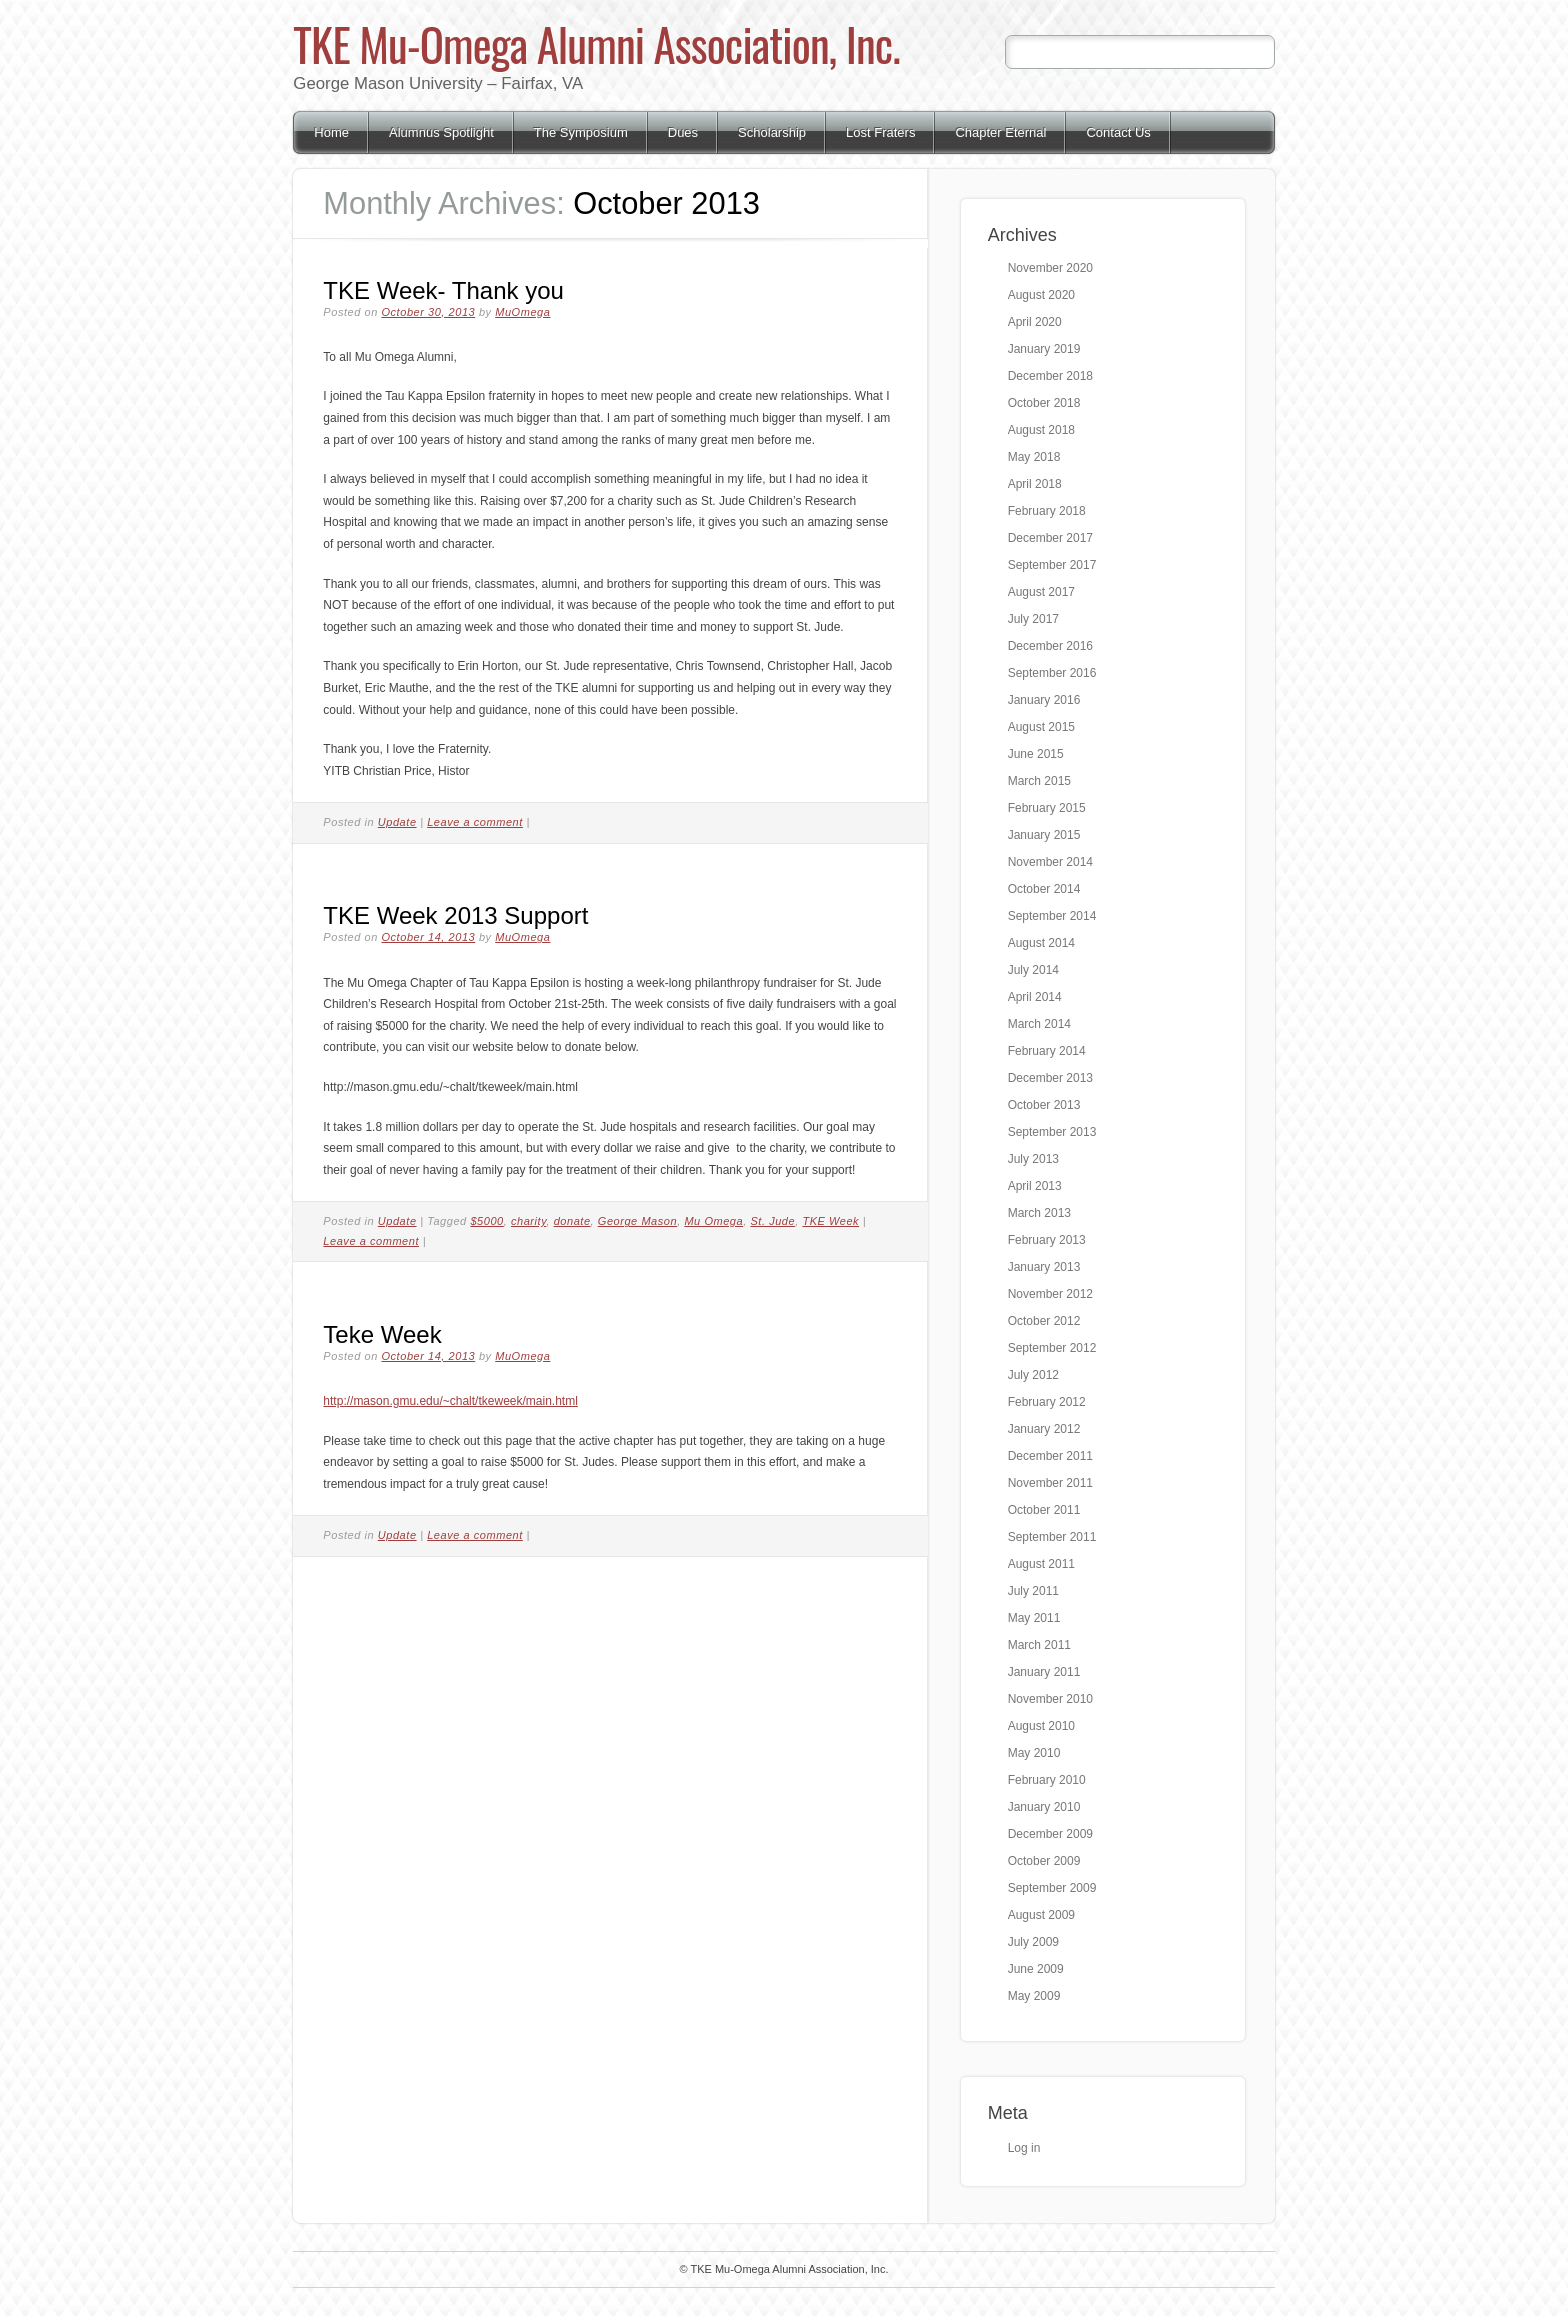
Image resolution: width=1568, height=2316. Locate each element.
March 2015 (1039, 781)
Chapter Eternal (1000, 132)
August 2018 (1041, 430)
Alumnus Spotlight (441, 132)
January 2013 (1044, 1267)
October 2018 (1044, 403)
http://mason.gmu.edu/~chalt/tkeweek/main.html (450, 1401)
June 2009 (1036, 1969)
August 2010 (1041, 1726)
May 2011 (1034, 1618)
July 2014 (1033, 970)
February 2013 (1047, 1240)
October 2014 (1044, 889)
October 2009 (1044, 1861)
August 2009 (1041, 1915)
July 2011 (1033, 1591)
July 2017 (1033, 619)
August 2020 (1041, 295)
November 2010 (1050, 1699)
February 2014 (1047, 1051)
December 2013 (1050, 1078)
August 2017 (1041, 592)
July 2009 (1033, 1942)
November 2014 (1050, 862)
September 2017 (1052, 565)
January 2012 (1044, 1429)
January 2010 (1044, 1807)
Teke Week (382, 1334)
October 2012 (1044, 1321)
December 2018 (1050, 376)
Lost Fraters (880, 132)
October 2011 (1044, 1510)
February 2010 (1047, 1780)
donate (572, 1221)
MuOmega (522, 312)
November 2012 (1050, 1294)
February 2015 (1047, 808)
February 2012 (1047, 1402)
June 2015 (1036, 754)
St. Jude (772, 1221)
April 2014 (1035, 997)
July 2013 (1033, 1159)
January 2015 (1044, 835)
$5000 (486, 1221)
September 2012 (1052, 1348)
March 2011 (1039, 1645)
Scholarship (772, 132)
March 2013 (1039, 1213)
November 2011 (1050, 1483)
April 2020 (1035, 322)
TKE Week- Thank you (443, 290)
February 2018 (1047, 511)
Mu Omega (713, 1221)
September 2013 (1052, 1132)
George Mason (637, 1221)
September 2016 (1052, 673)
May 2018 (1034, 457)
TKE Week (830, 1221)
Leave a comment (475, 822)
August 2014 (1041, 943)
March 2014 (1039, 1024)
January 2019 (1044, 349)
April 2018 (1035, 484)
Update (397, 822)
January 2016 (1044, 700)
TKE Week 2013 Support (455, 915)
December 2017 (1050, 538)
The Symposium (581, 132)
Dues (683, 132)
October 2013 (1044, 1105)
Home (331, 132)
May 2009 (1034, 1996)
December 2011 (1050, 1456)
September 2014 (1052, 916)
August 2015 (1041, 727)
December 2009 (1050, 1834)
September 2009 (1052, 1888)
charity (528, 1221)
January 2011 (1044, 1672)
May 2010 (1034, 1753)
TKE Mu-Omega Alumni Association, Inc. (596, 43)
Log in (1024, 2148)
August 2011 (1041, 1564)
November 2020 (1050, 268)
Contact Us (1118, 132)
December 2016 (1050, 646)
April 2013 (1035, 1186)
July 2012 (1033, 1375)
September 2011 (1052, 1537)
